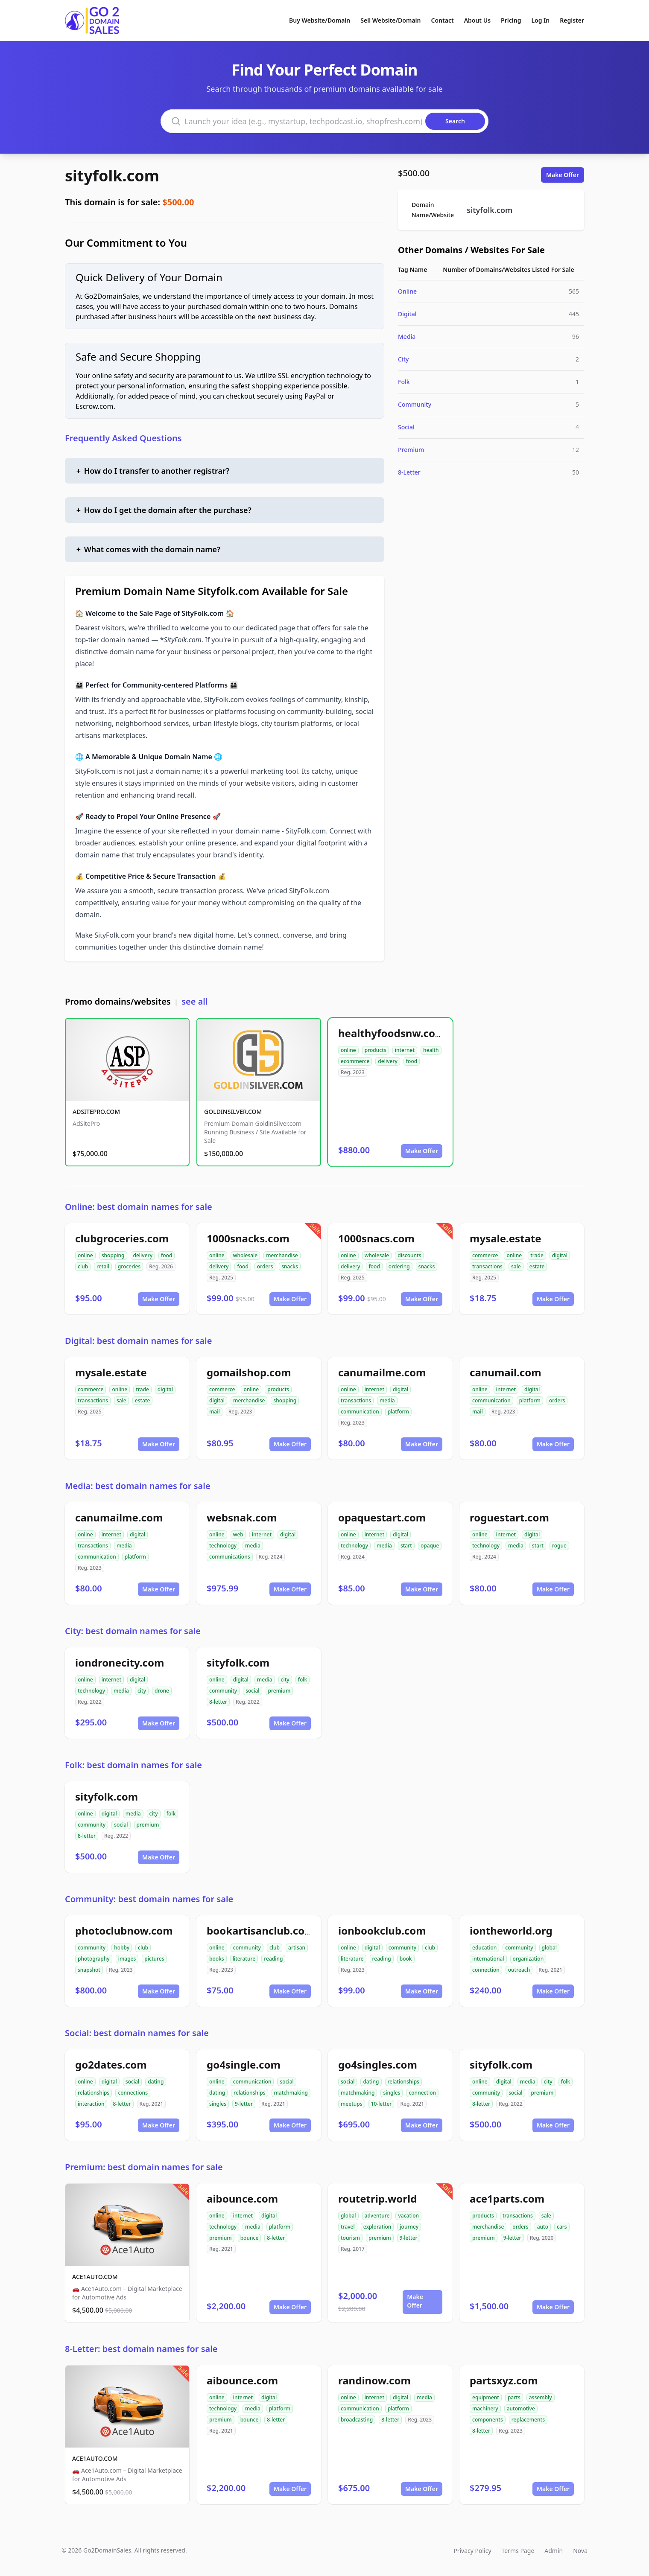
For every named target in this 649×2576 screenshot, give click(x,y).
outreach (519, 1969)
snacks (289, 1266)
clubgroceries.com (122, 1238)
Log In (540, 20)
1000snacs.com (376, 1238)
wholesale (245, 1255)
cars (562, 2226)
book (406, 1958)
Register (572, 20)
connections (133, 2092)
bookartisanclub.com (261, 1930)
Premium (411, 450)
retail (102, 1266)
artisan (296, 1947)
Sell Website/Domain (390, 20)
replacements (528, 2419)
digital (559, 1255)
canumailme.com (382, 1372)
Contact (442, 20)
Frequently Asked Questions (123, 438)
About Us (477, 20)
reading (273, 1958)
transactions (487, 1266)
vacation (408, 2215)
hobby (121, 1947)
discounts (409, 1255)
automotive (521, 2408)
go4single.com (244, 2064)
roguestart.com (509, 1517)
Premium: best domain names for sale (144, 2167)
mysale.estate (505, 1238)
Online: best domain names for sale (138, 1206)
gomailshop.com (249, 1372)
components (487, 2419)
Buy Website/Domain (319, 20)
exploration (377, 2226)
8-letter (218, 1701)
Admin (553, 2551)
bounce (249, 2237)
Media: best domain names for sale (137, 1486)
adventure (377, 2215)
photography (94, 1958)
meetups (352, 2103)
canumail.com (505, 1372)
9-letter (244, 2103)
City (403, 359)
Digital (407, 314)
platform (398, 1411)
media (387, 1400)
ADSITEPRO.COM (96, 1111)
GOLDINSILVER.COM (233, 1111)
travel (348, 2226)
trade (537, 1255)
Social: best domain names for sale (137, 2033)
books (216, 1958)
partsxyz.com (504, 2380)
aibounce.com (242, 2198)
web (238, 1534)
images (127, 1958)
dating (156, 2081)
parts (514, 2397)
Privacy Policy (472, 2551)
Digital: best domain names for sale (138, 1340)
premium (279, 1690)
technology (223, 1545)
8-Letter (409, 472)
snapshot (89, 1969)
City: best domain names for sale (133, 1631)
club (83, 1266)
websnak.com (242, 1517)
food (411, 1061)
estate (537, 1266)
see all (194, 1001)
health (431, 1050)
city (141, 1690)
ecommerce (355, 1061)
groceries (129, 1266)
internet (405, 1050)
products (375, 1050)
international (488, 1958)
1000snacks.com (248, 1238)
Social (406, 427)
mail (214, 1411)
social (252, 1690)
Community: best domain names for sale (149, 1899)
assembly (540, 2397)
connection (486, 1969)
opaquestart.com (382, 1517)
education (484, 1947)
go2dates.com (111, 2064)
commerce (485, 1255)
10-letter (381, 2103)
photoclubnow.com (124, 1930)
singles (217, 2103)
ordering (399, 1266)
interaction (91, 2103)
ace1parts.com (507, 2198)
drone (162, 1690)
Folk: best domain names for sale (133, 1765)
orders (265, 1266)
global (549, 1947)
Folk (404, 382)
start (406, 1545)
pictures (154, 1958)
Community (414, 404)
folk (302, 1679)
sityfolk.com (112, 175)
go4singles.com (377, 2064)
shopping (113, 1255)
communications (229, 1556)
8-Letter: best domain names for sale (141, 2349)
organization (528, 1958)
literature (244, 1958)
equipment (485, 2397)
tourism (350, 2237)
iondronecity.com (119, 1662)
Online (407, 291)
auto (542, 2226)
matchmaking (291, 2092)
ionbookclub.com (382, 1930)
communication (360, 1411)
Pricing (511, 20)
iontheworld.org (511, 1930)
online (348, 1050)
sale (516, 1266)
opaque (430, 1545)
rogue (559, 1545)
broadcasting (357, 2419)
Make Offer (562, 175)
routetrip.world (377, 2198)
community (223, 1690)
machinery (485, 2408)
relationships (93, 2092)
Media (406, 336)
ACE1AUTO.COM (95, 2277)
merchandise (282, 1255)
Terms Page (518, 2551)
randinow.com (374, 2380)
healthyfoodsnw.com (391, 1033)
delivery (387, 1061)
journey (409, 2226)
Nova (580, 2551)
